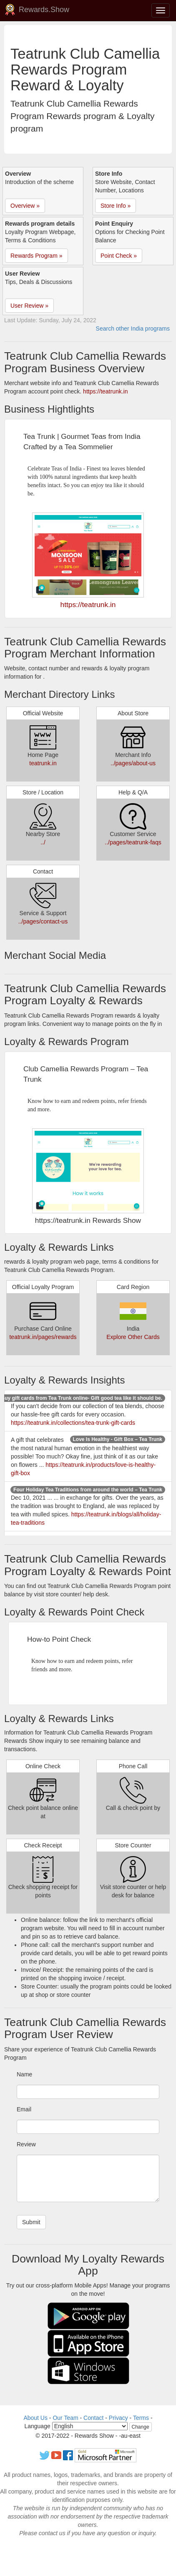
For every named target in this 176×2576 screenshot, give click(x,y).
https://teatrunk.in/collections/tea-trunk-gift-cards (73, 1422)
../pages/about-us (133, 763)
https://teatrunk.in (105, 391)
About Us (35, 2417)
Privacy (118, 2417)
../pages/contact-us (43, 921)
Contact (93, 2417)
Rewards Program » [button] (36, 255)
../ (42, 842)
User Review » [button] (29, 305)
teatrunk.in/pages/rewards (42, 1337)
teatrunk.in (42, 763)
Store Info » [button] (116, 205)
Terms (141, 2417)
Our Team (65, 2417)
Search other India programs (133, 328)
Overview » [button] (25, 205)
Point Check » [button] (119, 255)
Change (140, 2427)
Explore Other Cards (133, 1337)
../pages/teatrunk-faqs (133, 842)
